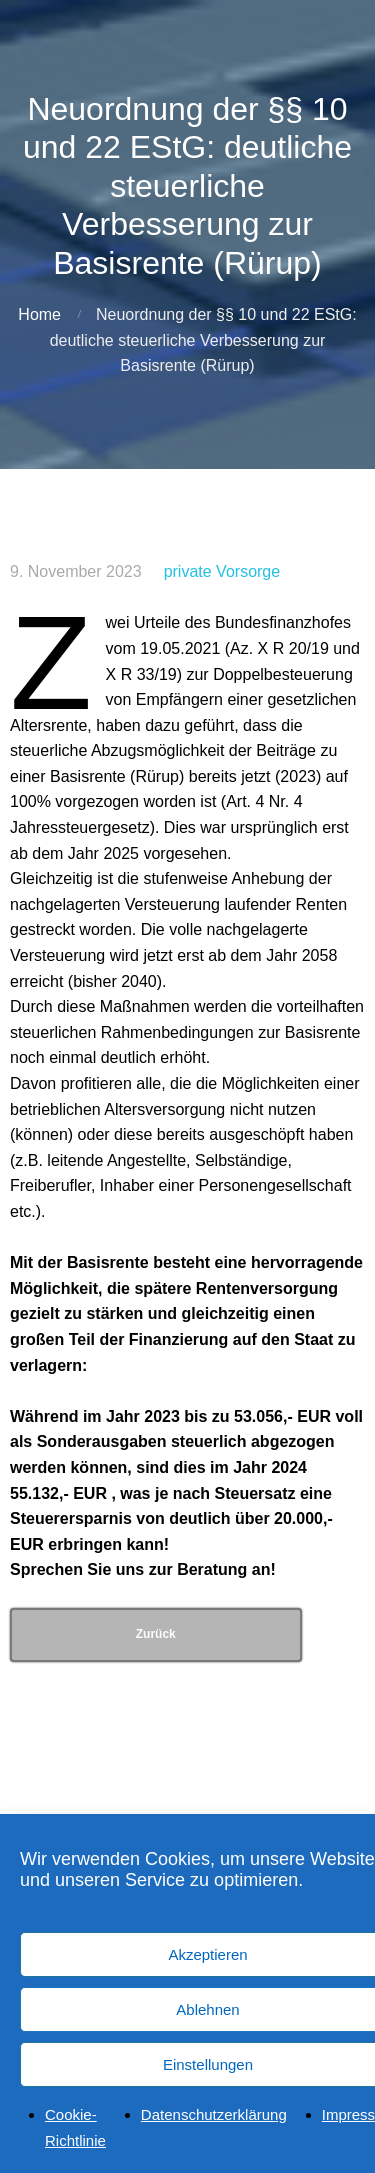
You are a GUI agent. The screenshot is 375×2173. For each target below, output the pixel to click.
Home (39, 314)
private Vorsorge (222, 571)
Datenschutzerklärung (214, 2128)
